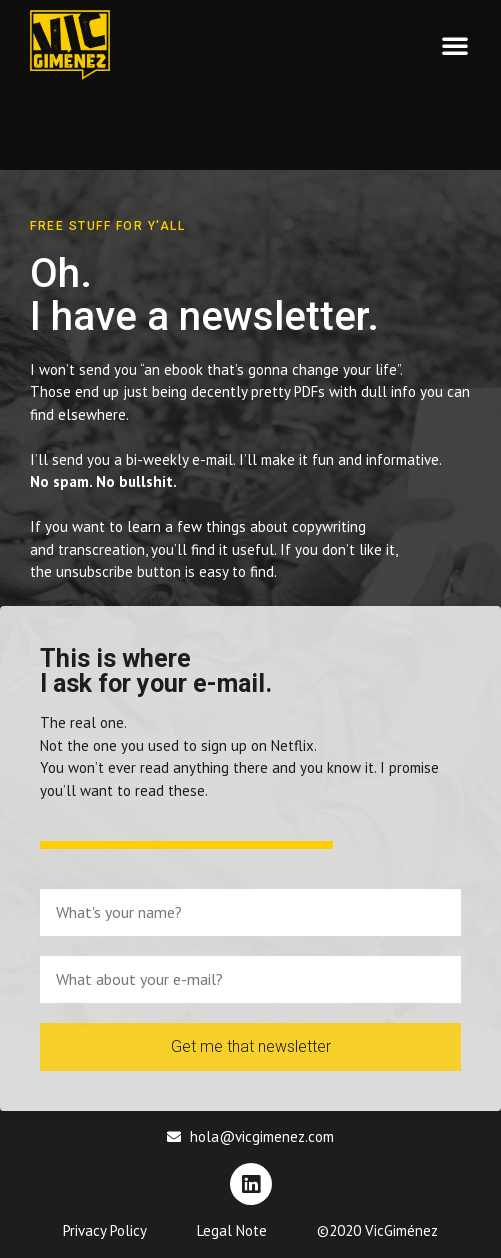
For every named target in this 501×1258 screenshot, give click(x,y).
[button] (455, 45)
